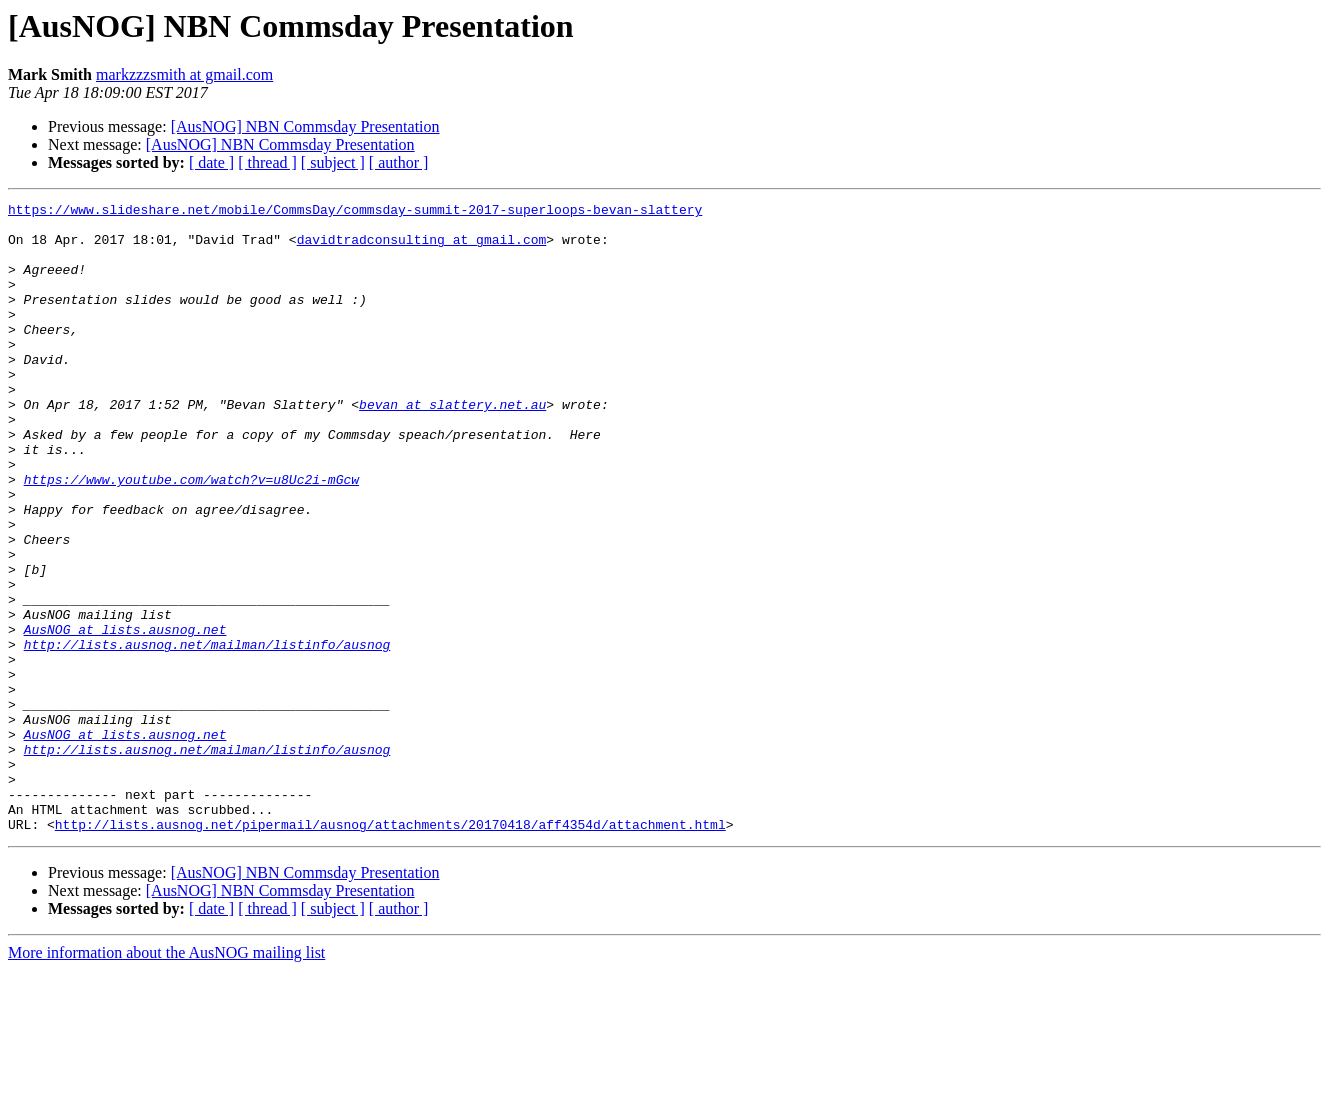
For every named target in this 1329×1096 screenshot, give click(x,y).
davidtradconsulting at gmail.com (422, 248)
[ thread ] (267, 162)
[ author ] (399, 162)
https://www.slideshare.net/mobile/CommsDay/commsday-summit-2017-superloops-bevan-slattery (355, 212)
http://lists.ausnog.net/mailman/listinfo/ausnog (207, 734)
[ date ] (211, 162)
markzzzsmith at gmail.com (184, 74)
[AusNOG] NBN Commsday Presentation (305, 126)
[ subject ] (333, 162)
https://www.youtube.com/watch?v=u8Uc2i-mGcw (191, 536)
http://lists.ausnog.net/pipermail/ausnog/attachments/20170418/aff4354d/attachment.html (390, 950)
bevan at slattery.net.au (452, 446)
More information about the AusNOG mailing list (166, 1078)
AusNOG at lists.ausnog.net (125, 716)
